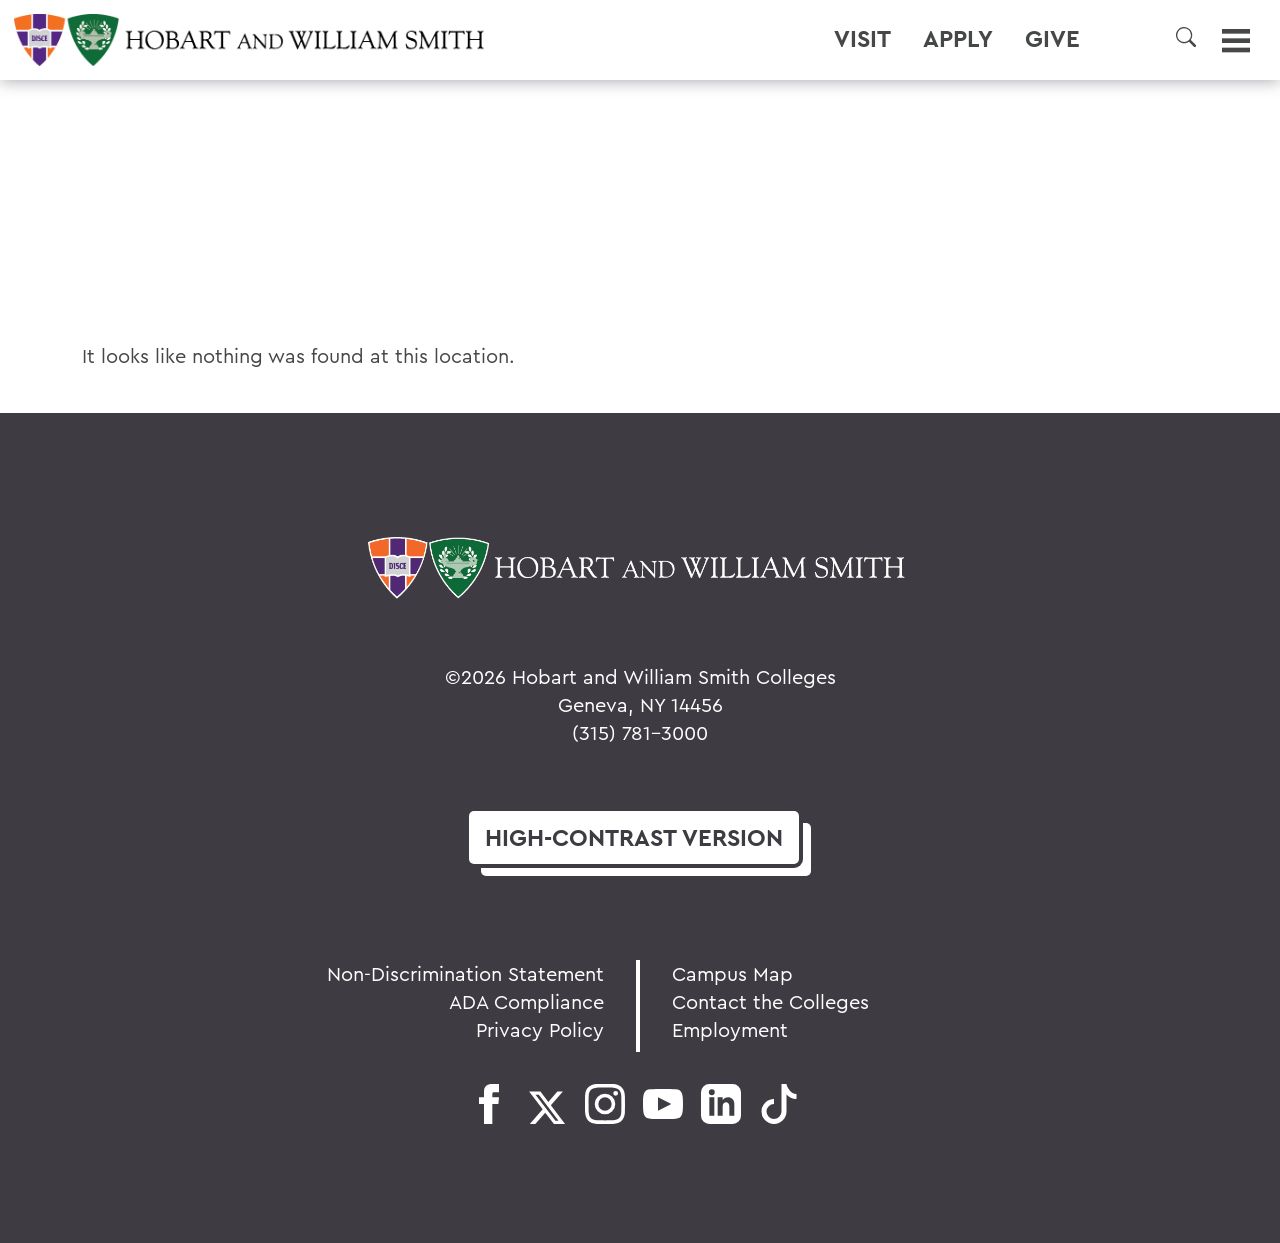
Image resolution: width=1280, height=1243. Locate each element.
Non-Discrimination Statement (465, 973)
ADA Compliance (526, 1001)
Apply (958, 39)
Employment (730, 1029)
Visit (862, 39)
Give (1052, 39)
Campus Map (732, 973)
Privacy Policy (540, 1029)
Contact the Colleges (770, 1001)
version (634, 837)
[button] (1186, 37)
